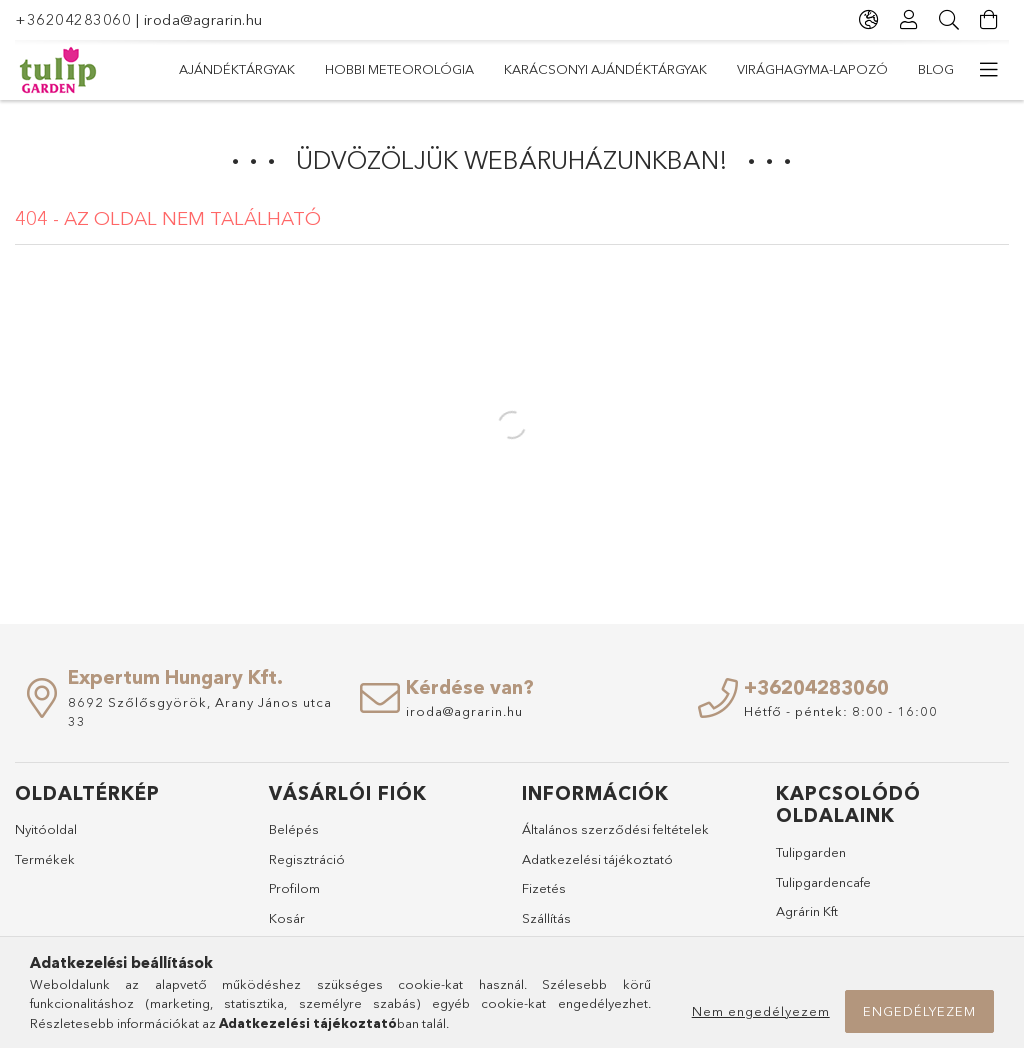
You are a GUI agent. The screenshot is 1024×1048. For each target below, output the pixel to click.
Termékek (45, 859)
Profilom (294, 888)
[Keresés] (949, 20)
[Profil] (909, 20)
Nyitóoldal (46, 829)
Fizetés (544, 888)
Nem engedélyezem (761, 1011)
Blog (936, 69)
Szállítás (546, 918)
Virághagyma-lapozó (812, 69)
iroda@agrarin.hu (203, 19)
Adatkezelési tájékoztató (597, 859)
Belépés (294, 829)
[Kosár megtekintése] (989, 20)
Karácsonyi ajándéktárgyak (605, 69)
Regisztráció (307, 859)
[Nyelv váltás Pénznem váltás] (869, 20)
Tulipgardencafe (823, 882)
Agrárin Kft (807, 911)
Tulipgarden (811, 852)
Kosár (287, 918)
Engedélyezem (919, 1011)
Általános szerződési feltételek (615, 829)
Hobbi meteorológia (399, 69)
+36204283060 (73, 19)
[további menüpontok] (989, 70)
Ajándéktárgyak (237, 69)
